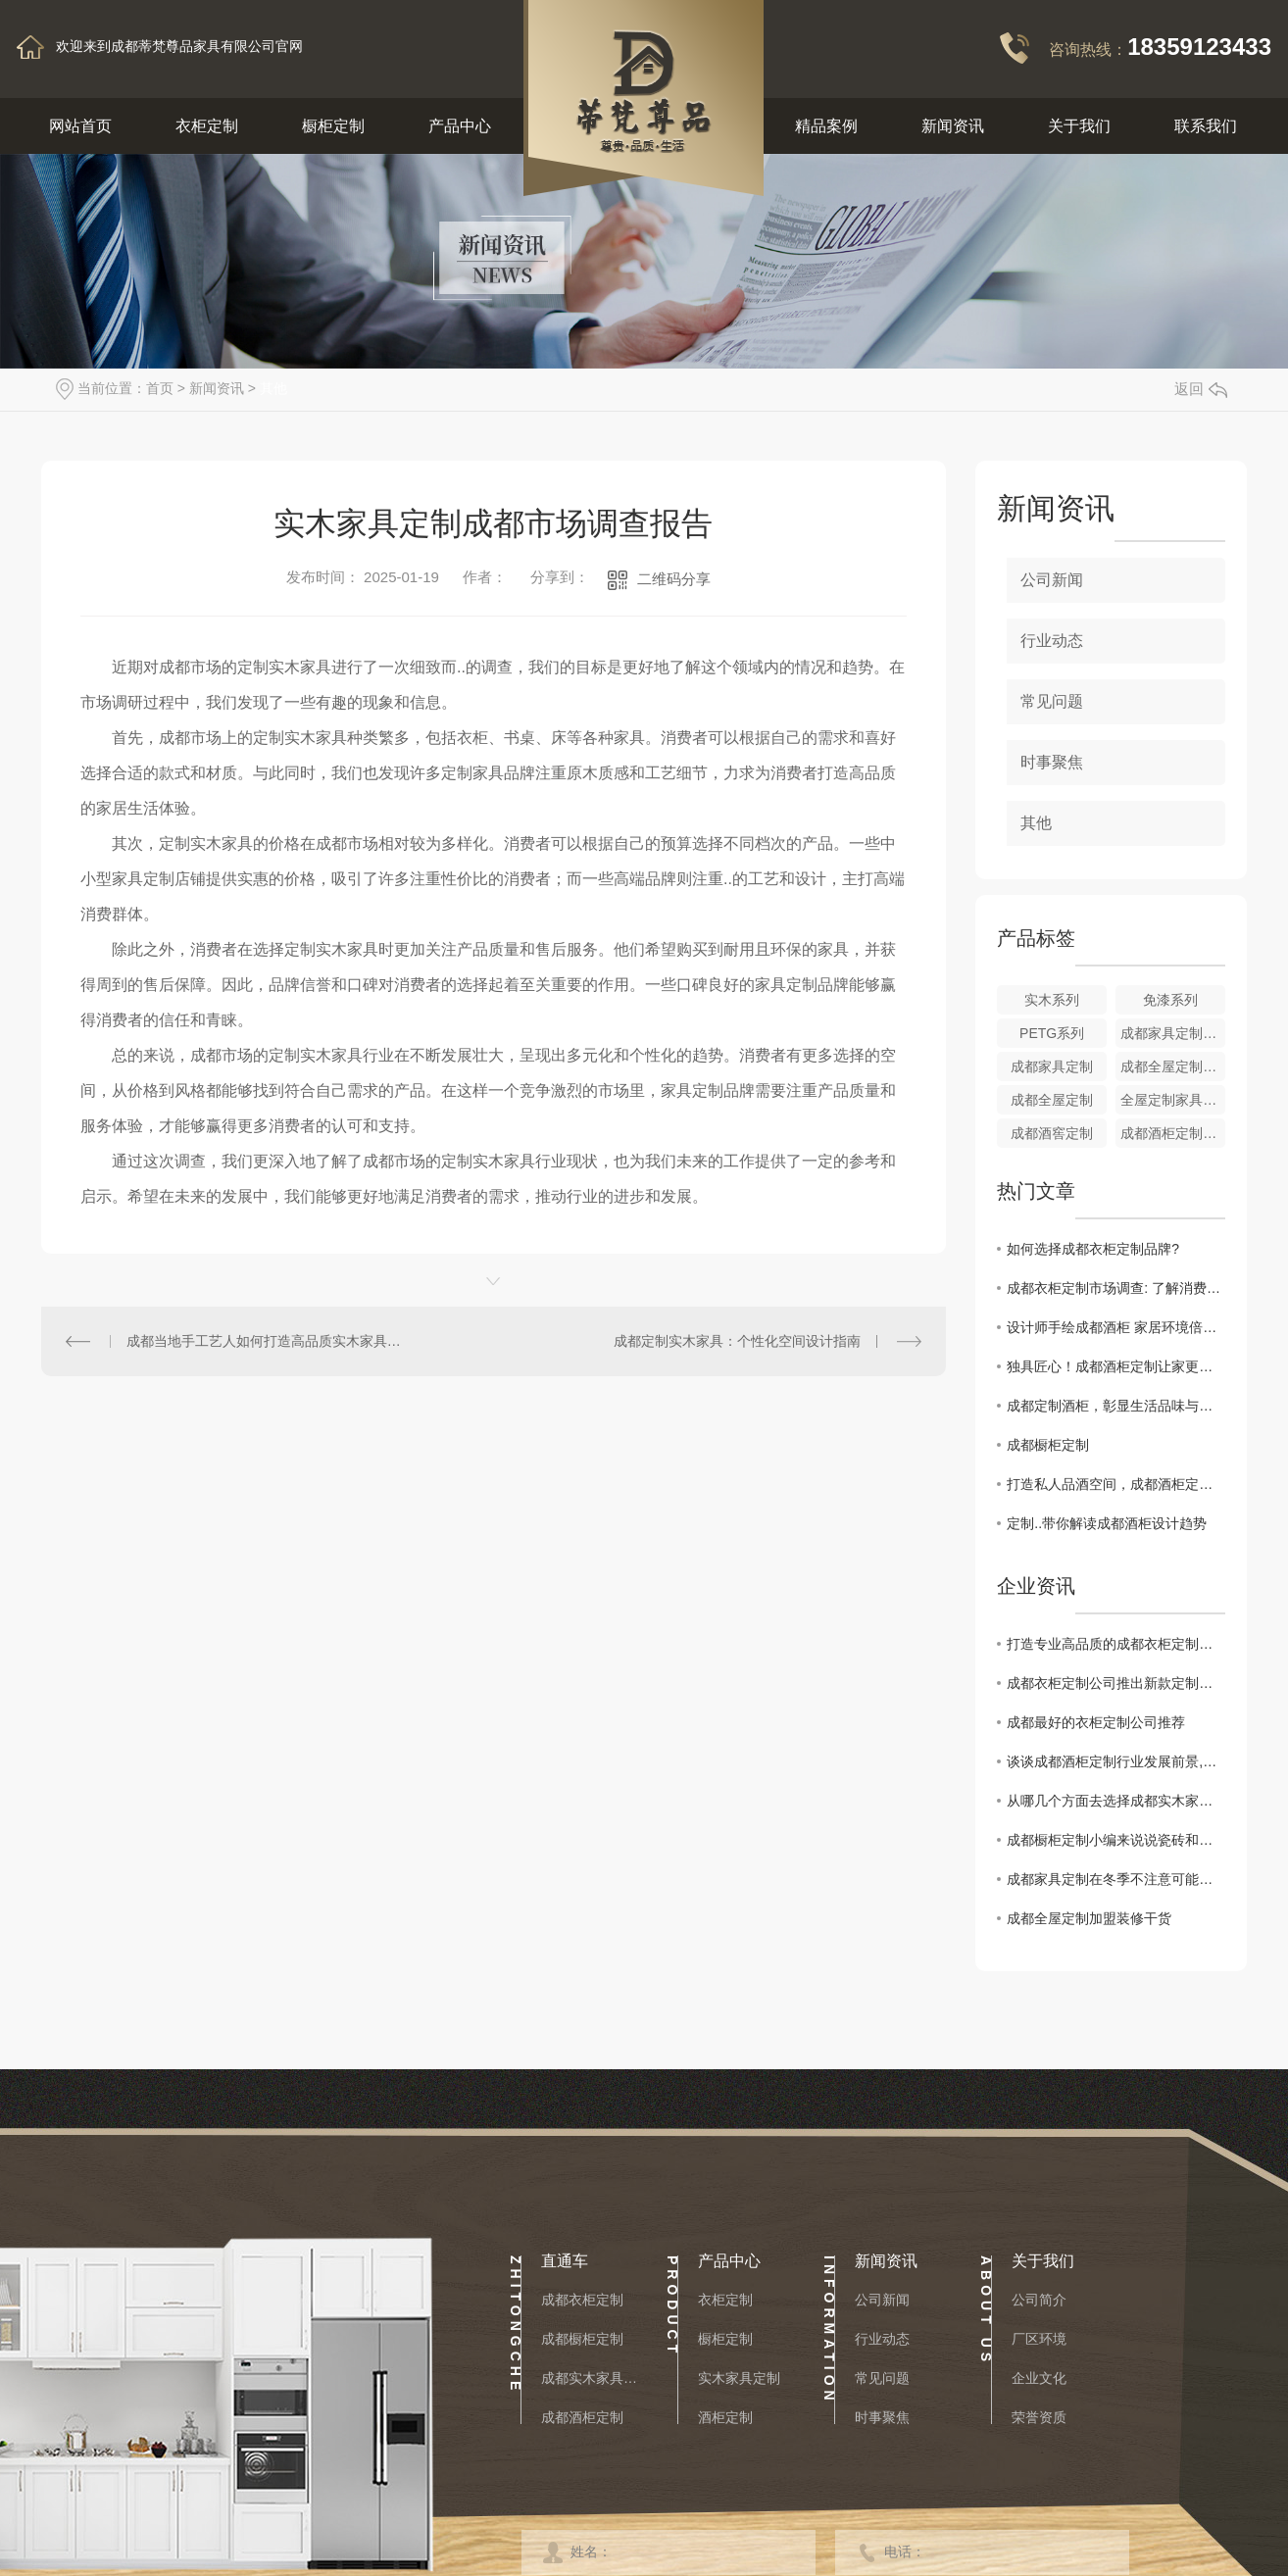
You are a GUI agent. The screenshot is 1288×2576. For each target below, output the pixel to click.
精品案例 (826, 126)
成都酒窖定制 (1052, 1133)
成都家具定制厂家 (1172, 1033)
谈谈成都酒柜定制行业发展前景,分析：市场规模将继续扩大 (1116, 1761)
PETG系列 (1051, 1033)
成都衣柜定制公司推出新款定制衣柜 (1116, 1683)
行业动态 (1051, 640)
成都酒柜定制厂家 (1172, 1133)
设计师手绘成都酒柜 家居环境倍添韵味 (1116, 1327)
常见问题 (1051, 701)
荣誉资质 (1039, 2417)
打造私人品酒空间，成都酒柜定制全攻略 (1116, 1484)
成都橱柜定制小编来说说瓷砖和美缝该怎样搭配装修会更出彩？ (1116, 1840)
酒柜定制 (725, 2417)
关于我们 (1079, 126)
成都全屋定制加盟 (1172, 1066)
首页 (159, 388)
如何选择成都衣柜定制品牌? (1093, 1249)
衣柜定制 (206, 126)
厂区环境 (1039, 2339)
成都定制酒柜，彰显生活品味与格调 (1116, 1405)
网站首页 (80, 126)
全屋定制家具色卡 (1172, 1100)
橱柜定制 (333, 126)
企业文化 (1039, 2378)
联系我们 (1205, 126)
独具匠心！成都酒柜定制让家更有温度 (1116, 1366)
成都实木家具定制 (590, 2378)
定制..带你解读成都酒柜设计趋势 (1107, 1523)
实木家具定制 (739, 2378)
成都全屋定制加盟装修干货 (1089, 1918)
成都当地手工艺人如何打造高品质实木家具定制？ (267, 1341)
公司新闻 (1051, 579)
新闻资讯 (952, 126)
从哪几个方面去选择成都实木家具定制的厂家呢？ (1116, 1800)
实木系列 (1051, 1000)
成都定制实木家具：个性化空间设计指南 (737, 1341)
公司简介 (1039, 2299)
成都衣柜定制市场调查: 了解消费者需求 (1116, 1288)
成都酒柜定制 (582, 2417)
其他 (273, 388)
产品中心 (459, 126)
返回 (1200, 388)
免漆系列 (1170, 1000)
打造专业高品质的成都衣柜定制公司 (1116, 1644)
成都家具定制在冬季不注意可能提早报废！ (1116, 1879)
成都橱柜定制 (1048, 1445)
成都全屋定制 (1052, 1100)
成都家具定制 (1052, 1066)
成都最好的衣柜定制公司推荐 (1096, 1722)
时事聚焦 (1051, 762)
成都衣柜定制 (582, 2299)
